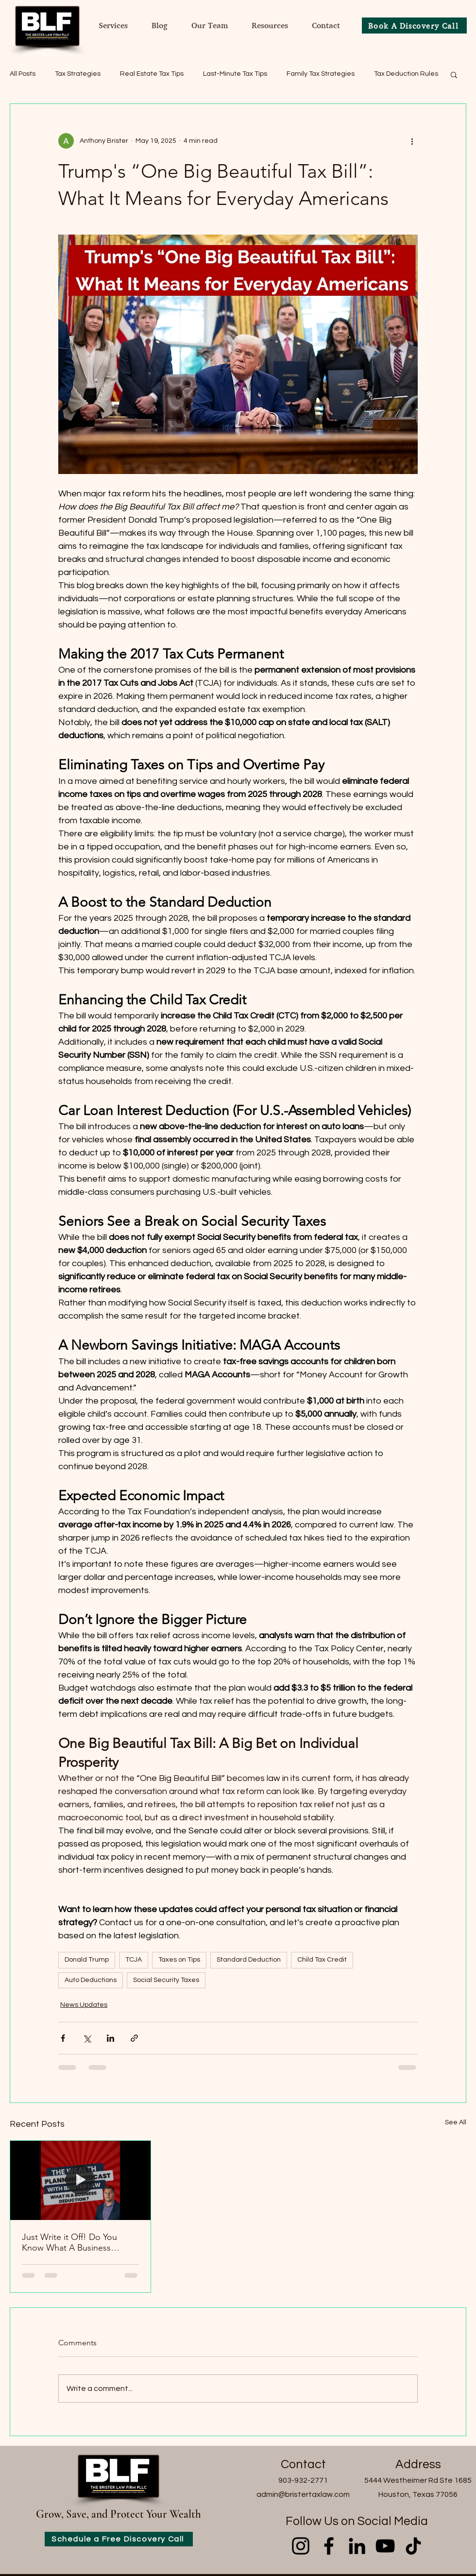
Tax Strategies (78, 73)
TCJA (133, 1959)
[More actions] (412, 141)
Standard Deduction (249, 1959)
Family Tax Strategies (321, 73)
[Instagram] (300, 2546)
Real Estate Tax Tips (152, 73)
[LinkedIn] (357, 2546)
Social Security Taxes (166, 1980)
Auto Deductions (91, 1980)
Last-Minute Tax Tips (235, 73)
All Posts (22, 73)
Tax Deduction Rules (406, 73)
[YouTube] (385, 2546)
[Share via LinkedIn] (110, 2038)
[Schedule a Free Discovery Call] (119, 2539)
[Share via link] (134, 2038)
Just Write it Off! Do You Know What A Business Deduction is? (69, 2242)
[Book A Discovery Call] (414, 25)
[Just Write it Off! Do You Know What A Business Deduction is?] (80, 2180)
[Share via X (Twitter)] (86, 2038)
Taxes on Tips (179, 1959)
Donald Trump (87, 1959)
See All (455, 2122)
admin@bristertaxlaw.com (303, 2494)
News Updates (83, 2004)
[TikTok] (413, 2546)
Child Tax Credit (322, 1959)
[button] (454, 74)
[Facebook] (328, 2546)
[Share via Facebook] (63, 2038)
